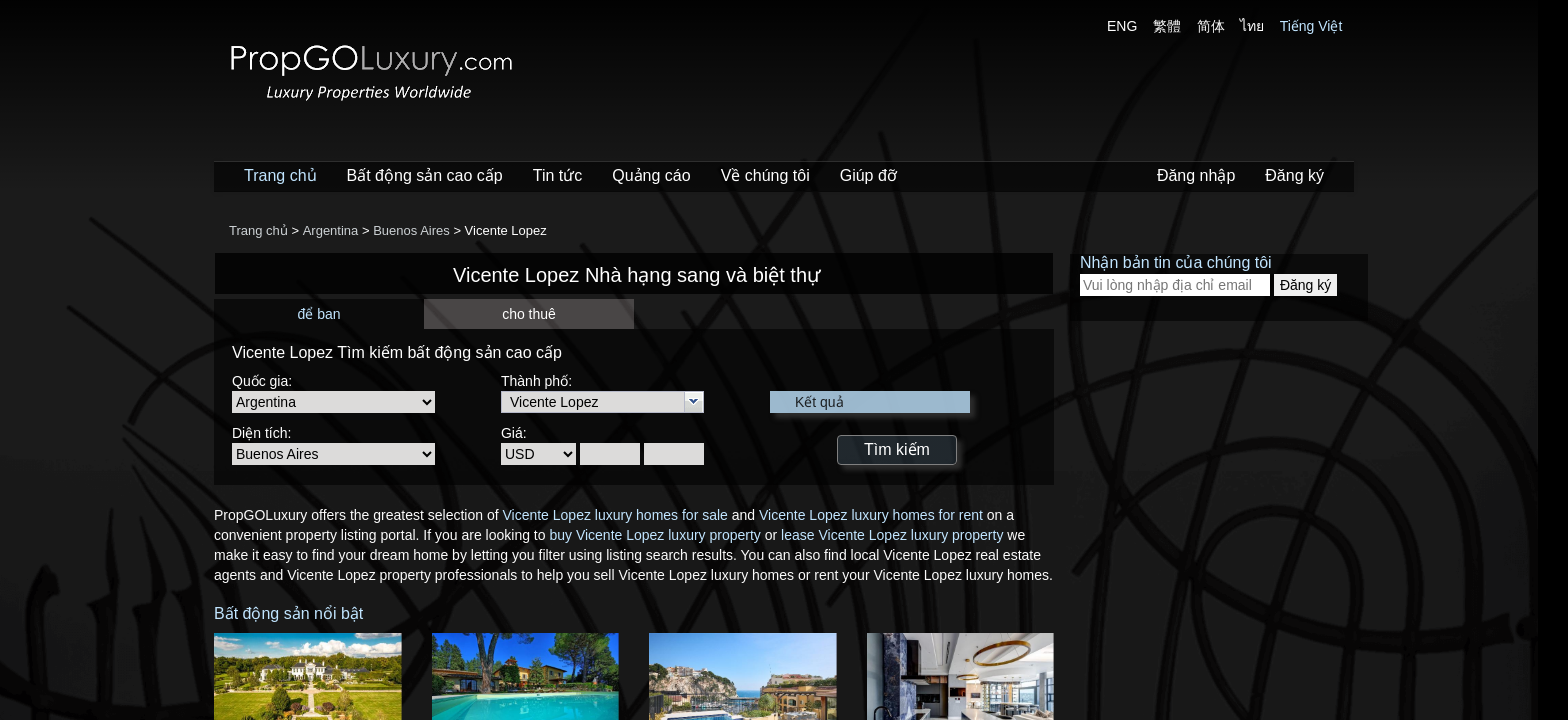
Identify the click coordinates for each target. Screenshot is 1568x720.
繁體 (1167, 26)
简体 (1211, 26)
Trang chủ (280, 175)
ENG (1122, 26)
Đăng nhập (1196, 175)
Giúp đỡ (868, 175)
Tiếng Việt (1311, 26)
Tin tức (558, 175)
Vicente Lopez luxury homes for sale (614, 515)
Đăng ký (1294, 175)
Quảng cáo (651, 175)
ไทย (1252, 26)
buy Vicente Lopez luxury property (654, 535)
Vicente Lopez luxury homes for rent (871, 515)
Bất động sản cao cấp (425, 175)
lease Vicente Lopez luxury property (892, 535)
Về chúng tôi (765, 175)
